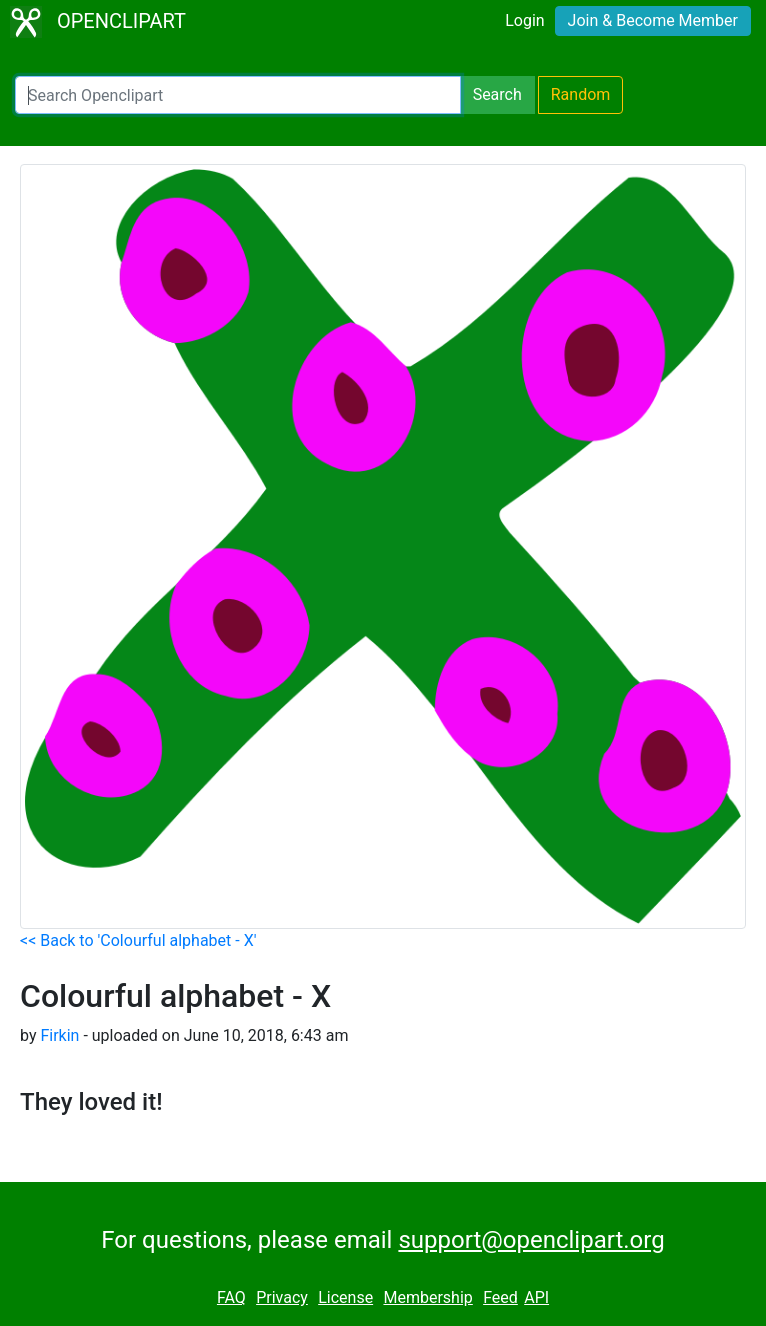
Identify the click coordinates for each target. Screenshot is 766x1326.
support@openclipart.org (531, 1240)
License (345, 1297)
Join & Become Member (653, 20)
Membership (427, 1297)
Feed (500, 1297)
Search (497, 94)
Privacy (282, 1297)
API (536, 1297)
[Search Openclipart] (238, 95)
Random (581, 94)
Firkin (59, 1035)
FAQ (231, 1297)
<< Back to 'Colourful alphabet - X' (138, 940)
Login (524, 20)
